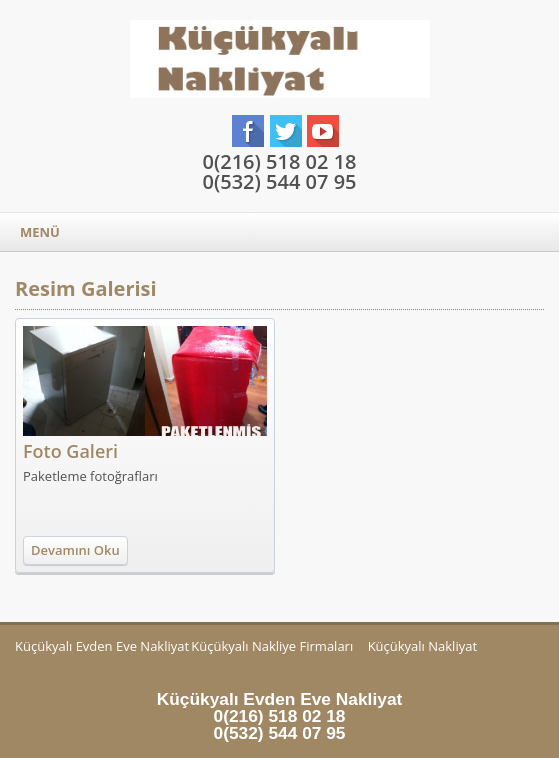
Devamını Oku (75, 550)
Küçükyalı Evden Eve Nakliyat (102, 646)
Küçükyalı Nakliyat (422, 646)
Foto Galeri (70, 451)
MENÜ (40, 232)
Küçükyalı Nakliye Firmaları (272, 646)
